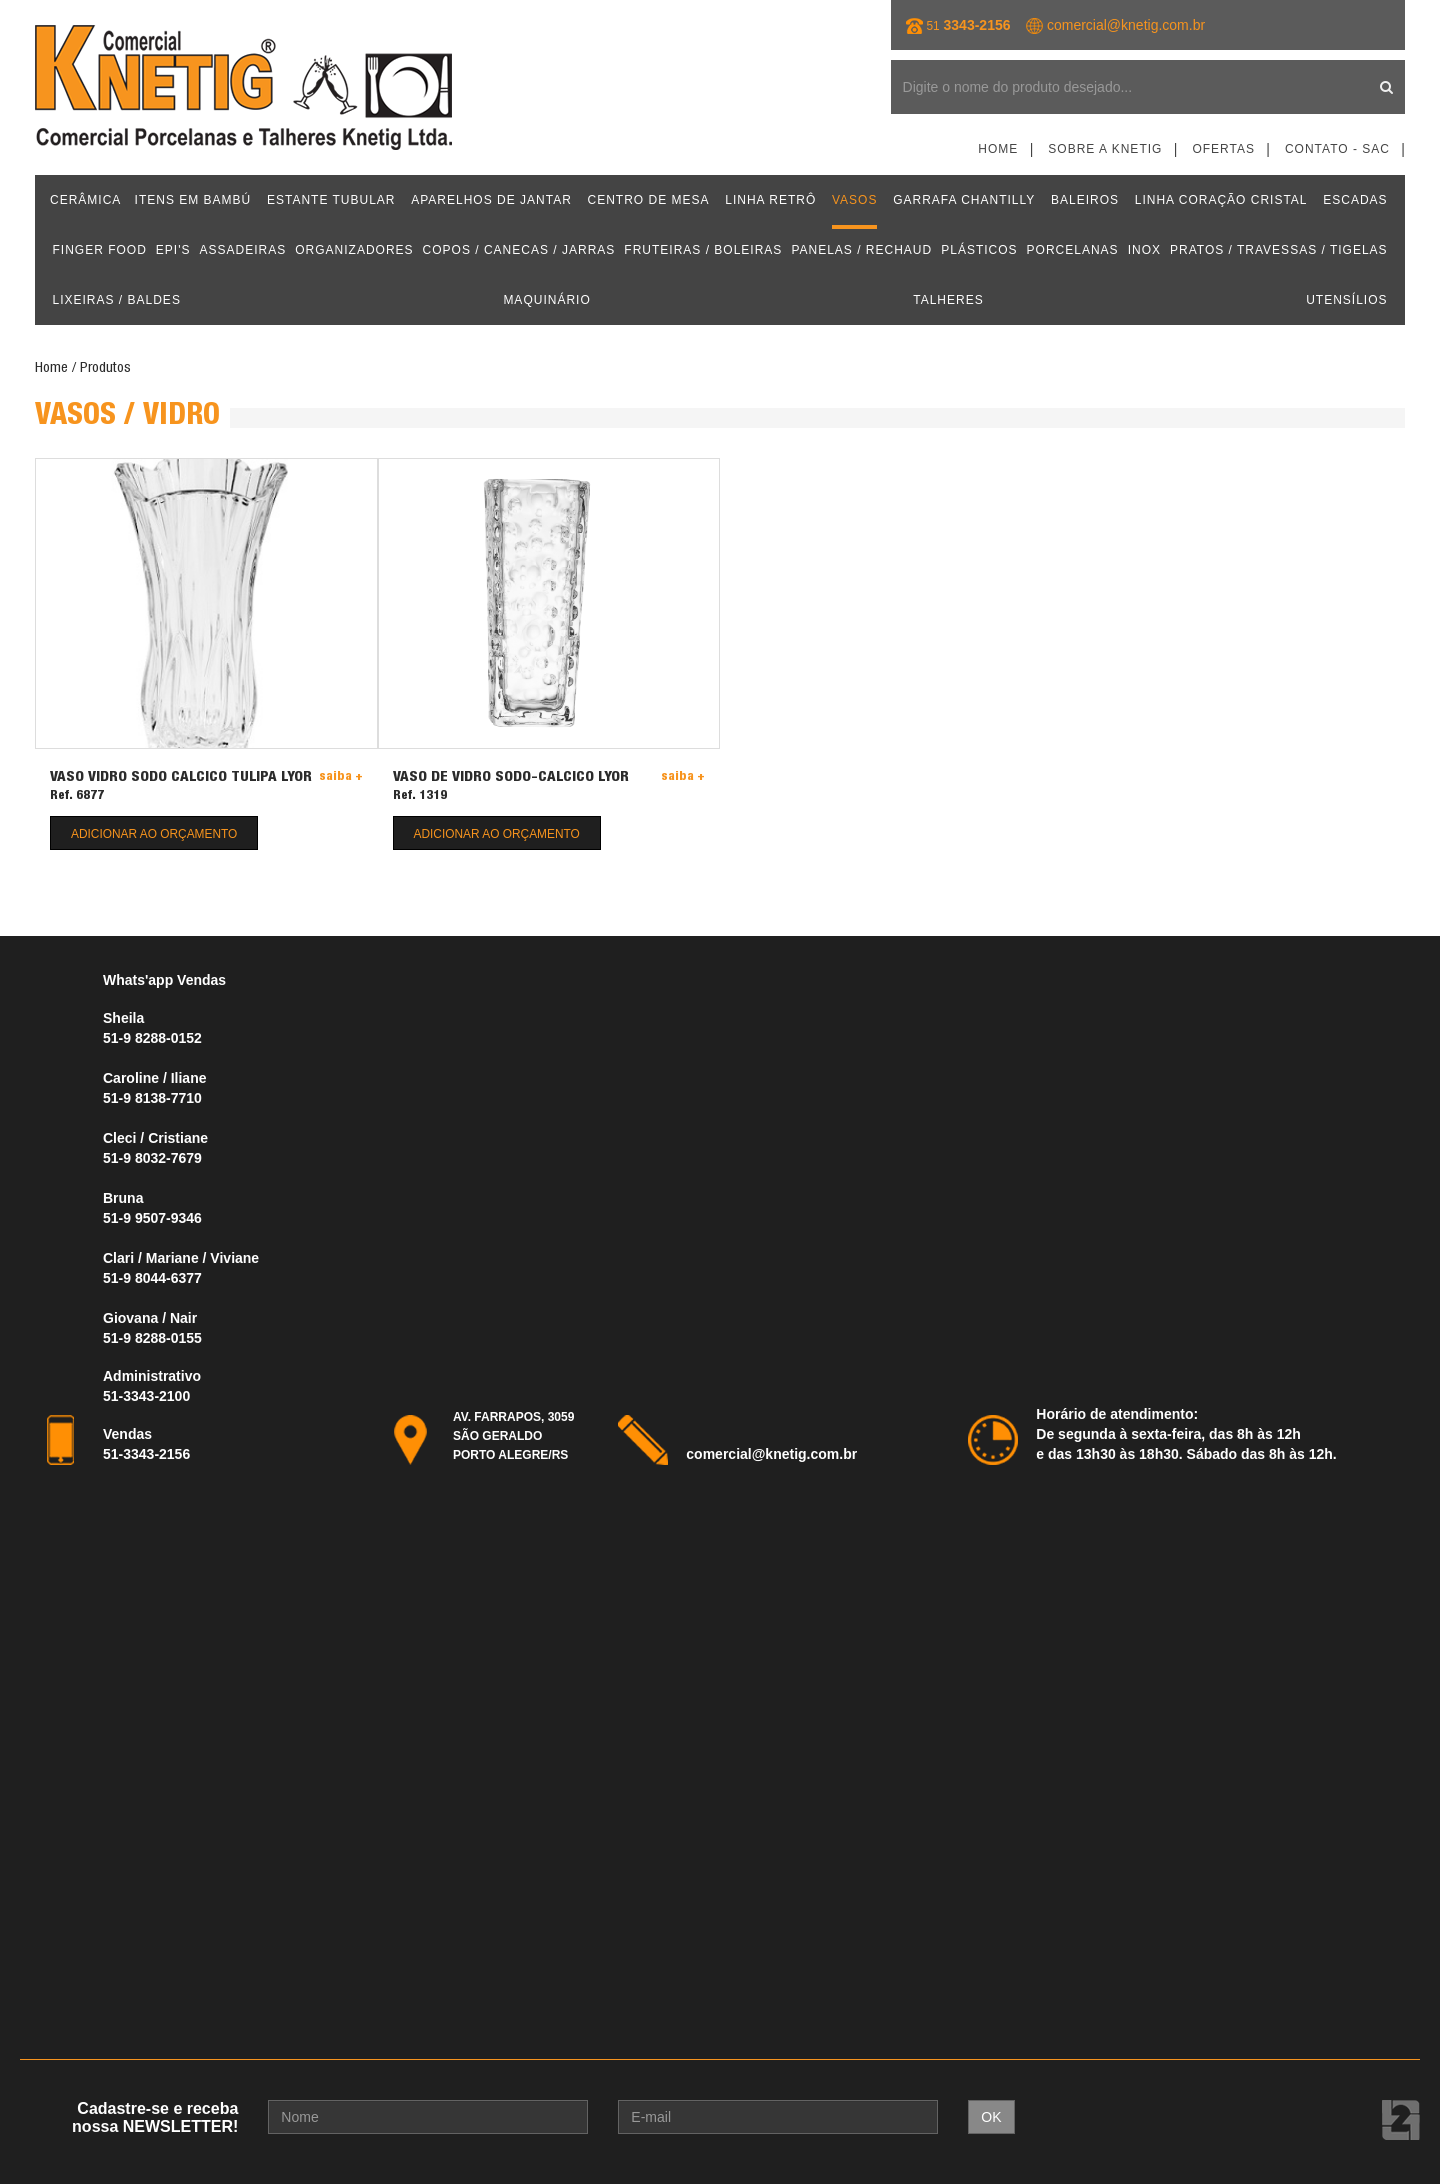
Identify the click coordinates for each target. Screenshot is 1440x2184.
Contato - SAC (1337, 149)
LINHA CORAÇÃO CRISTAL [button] (1221, 200)
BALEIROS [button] (1085, 200)
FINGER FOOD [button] (100, 250)
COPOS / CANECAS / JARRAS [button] (519, 250)
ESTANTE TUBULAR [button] (331, 200)
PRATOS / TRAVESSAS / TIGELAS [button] (1279, 250)
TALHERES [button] (948, 300)
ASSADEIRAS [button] (243, 250)
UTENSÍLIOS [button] (1346, 300)
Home (998, 149)
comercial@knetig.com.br (1126, 25)
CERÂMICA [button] (85, 200)
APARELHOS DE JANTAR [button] (491, 200)
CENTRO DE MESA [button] (649, 200)
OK (991, 2117)
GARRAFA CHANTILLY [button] (964, 200)
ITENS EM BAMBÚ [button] (193, 200)
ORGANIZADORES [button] (354, 250)
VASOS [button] (854, 200)
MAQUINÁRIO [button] (546, 300)
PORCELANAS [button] (1073, 250)
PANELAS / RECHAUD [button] (861, 250)
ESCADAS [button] (1355, 200)
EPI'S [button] (173, 250)
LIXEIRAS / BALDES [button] (117, 300)
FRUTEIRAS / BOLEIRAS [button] (703, 250)
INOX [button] (1144, 250)
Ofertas (1223, 149)
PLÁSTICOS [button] (979, 250)
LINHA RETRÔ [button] (770, 200)
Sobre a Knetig (1105, 149)
